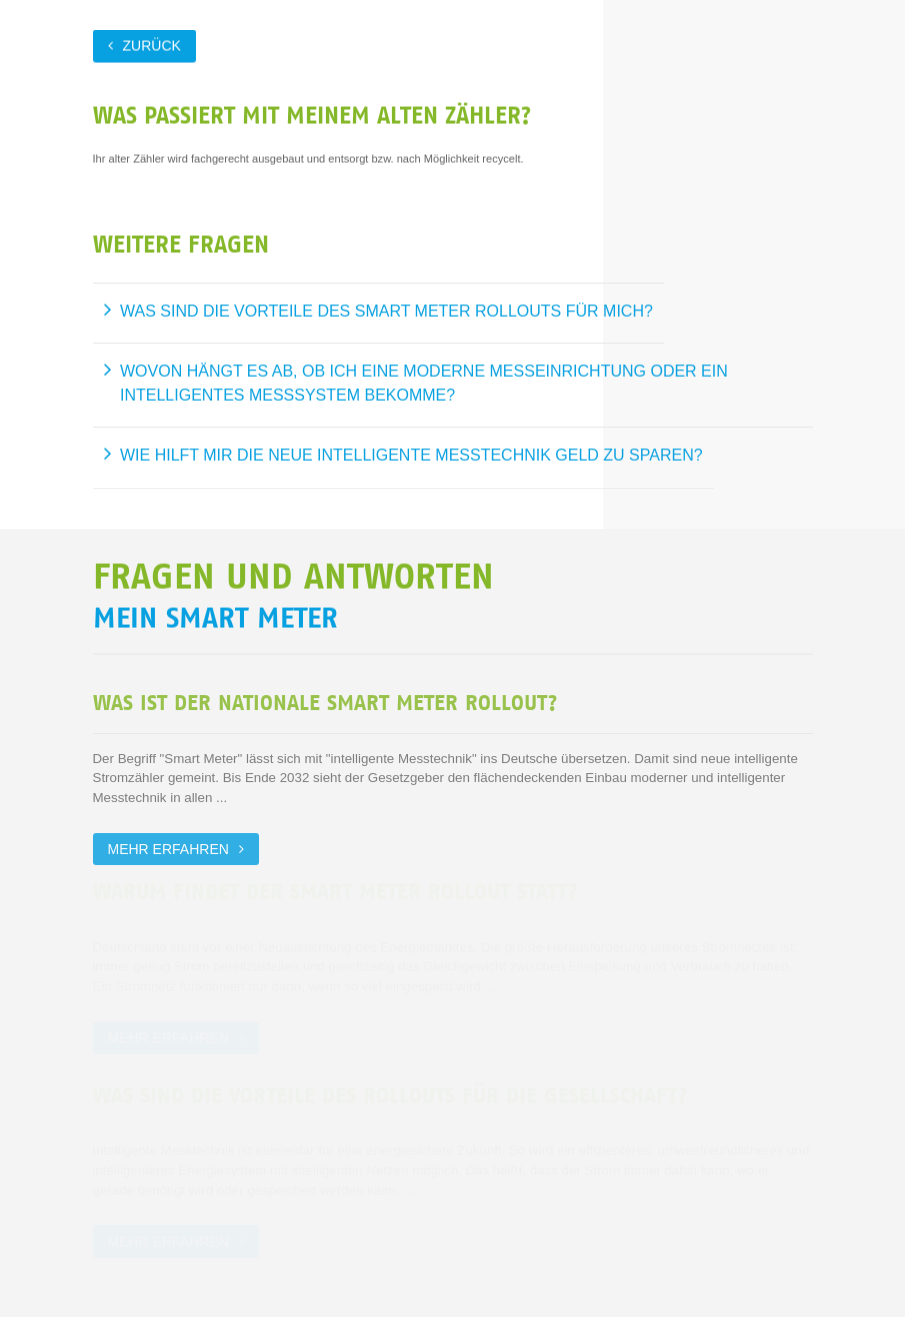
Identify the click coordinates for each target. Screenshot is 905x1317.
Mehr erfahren (168, 847)
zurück (152, 45)
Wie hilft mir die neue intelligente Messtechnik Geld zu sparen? (411, 454)
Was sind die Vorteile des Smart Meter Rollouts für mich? (386, 309)
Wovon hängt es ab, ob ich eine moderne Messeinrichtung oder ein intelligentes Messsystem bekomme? (424, 382)
